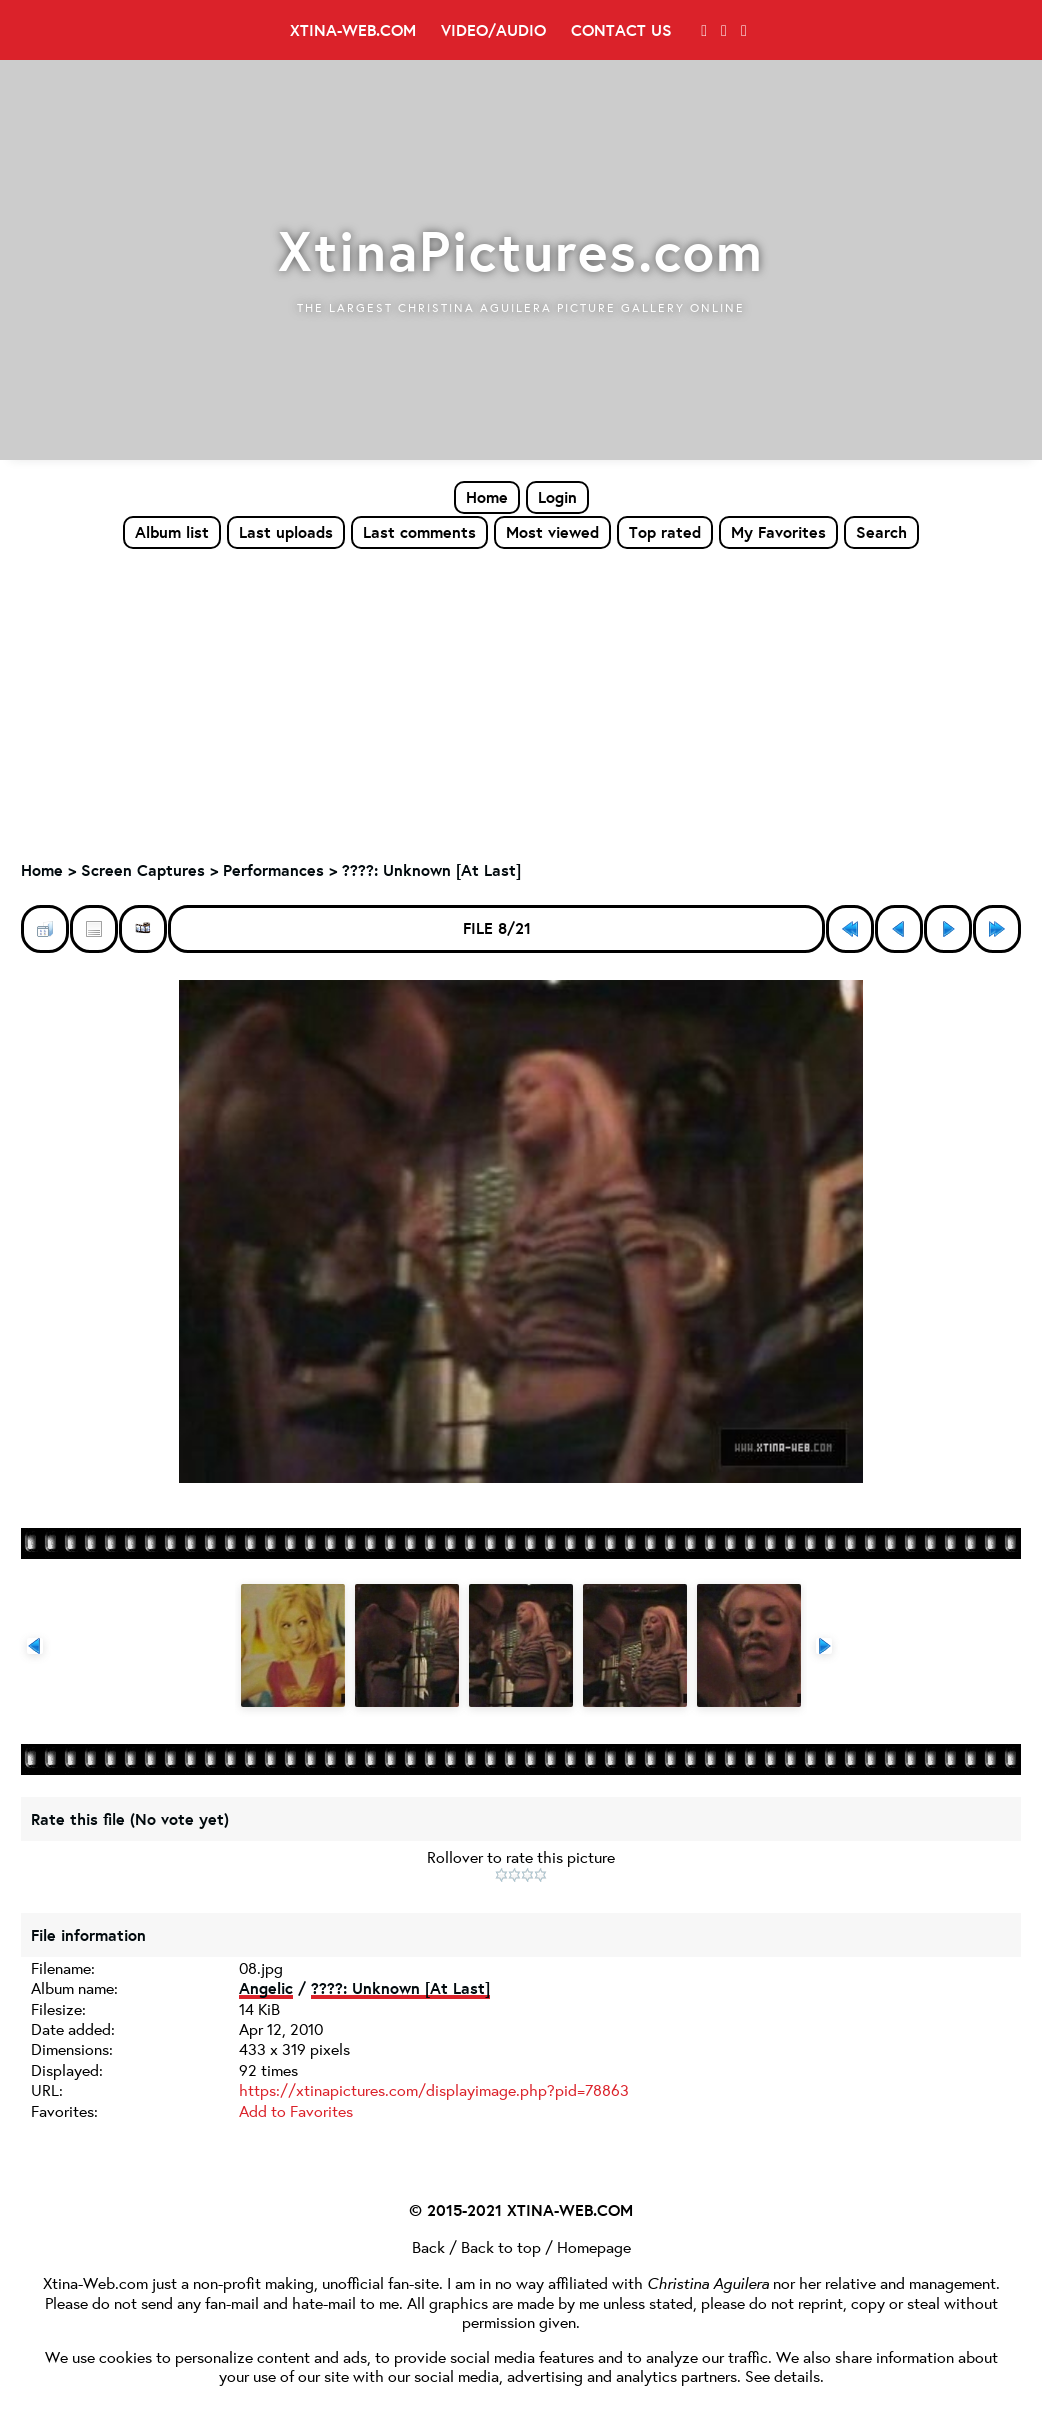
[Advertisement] (521, 701)
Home (487, 497)
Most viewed (552, 532)
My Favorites (778, 532)
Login (557, 497)
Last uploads (286, 532)
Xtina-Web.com (353, 30)
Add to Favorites (296, 2111)
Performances (273, 871)
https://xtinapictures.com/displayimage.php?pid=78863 (434, 2091)
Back (428, 2246)
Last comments (419, 532)
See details (782, 2375)
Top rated (665, 532)
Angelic (266, 1990)
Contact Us (621, 30)
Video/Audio (493, 30)
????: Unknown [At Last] (431, 871)
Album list (172, 532)
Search (881, 532)
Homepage (594, 2246)
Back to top (501, 2246)
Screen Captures (143, 871)
